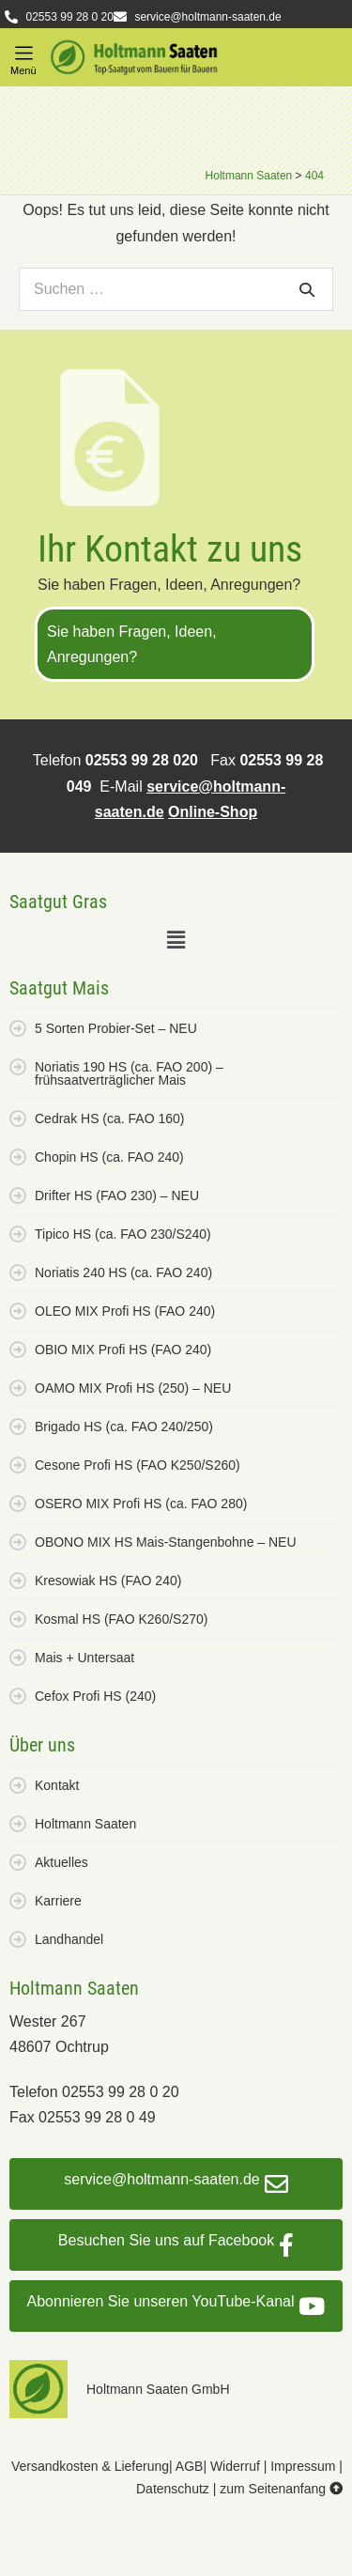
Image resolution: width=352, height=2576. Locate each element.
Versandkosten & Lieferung (90, 2466)
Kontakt (57, 1785)
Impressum (302, 2466)
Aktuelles (61, 1862)
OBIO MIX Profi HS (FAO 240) (123, 1349)
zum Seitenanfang (281, 2488)
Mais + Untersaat (84, 1657)
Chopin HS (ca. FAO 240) (109, 1157)
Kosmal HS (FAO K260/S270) (121, 1619)
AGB (190, 2466)
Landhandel (69, 1939)
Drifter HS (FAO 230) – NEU (117, 1195)
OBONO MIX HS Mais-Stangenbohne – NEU (166, 1542)
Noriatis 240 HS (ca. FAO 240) (123, 1272)
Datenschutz (172, 2488)
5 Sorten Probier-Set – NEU (116, 1028)
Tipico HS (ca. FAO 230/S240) (123, 1234)
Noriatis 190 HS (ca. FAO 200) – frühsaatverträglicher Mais (129, 1073)
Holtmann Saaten (85, 1823)
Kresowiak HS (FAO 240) (108, 1580)
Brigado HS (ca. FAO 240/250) (124, 1426)
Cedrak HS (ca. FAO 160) (110, 1118)
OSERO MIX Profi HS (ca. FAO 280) (141, 1503)
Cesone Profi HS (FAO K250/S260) (137, 1465)
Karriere (58, 1900)
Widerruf (235, 2466)
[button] (23, 54)
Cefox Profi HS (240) (95, 1696)
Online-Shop (212, 812)
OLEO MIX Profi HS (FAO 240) (125, 1311)
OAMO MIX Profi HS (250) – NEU (133, 1388)
